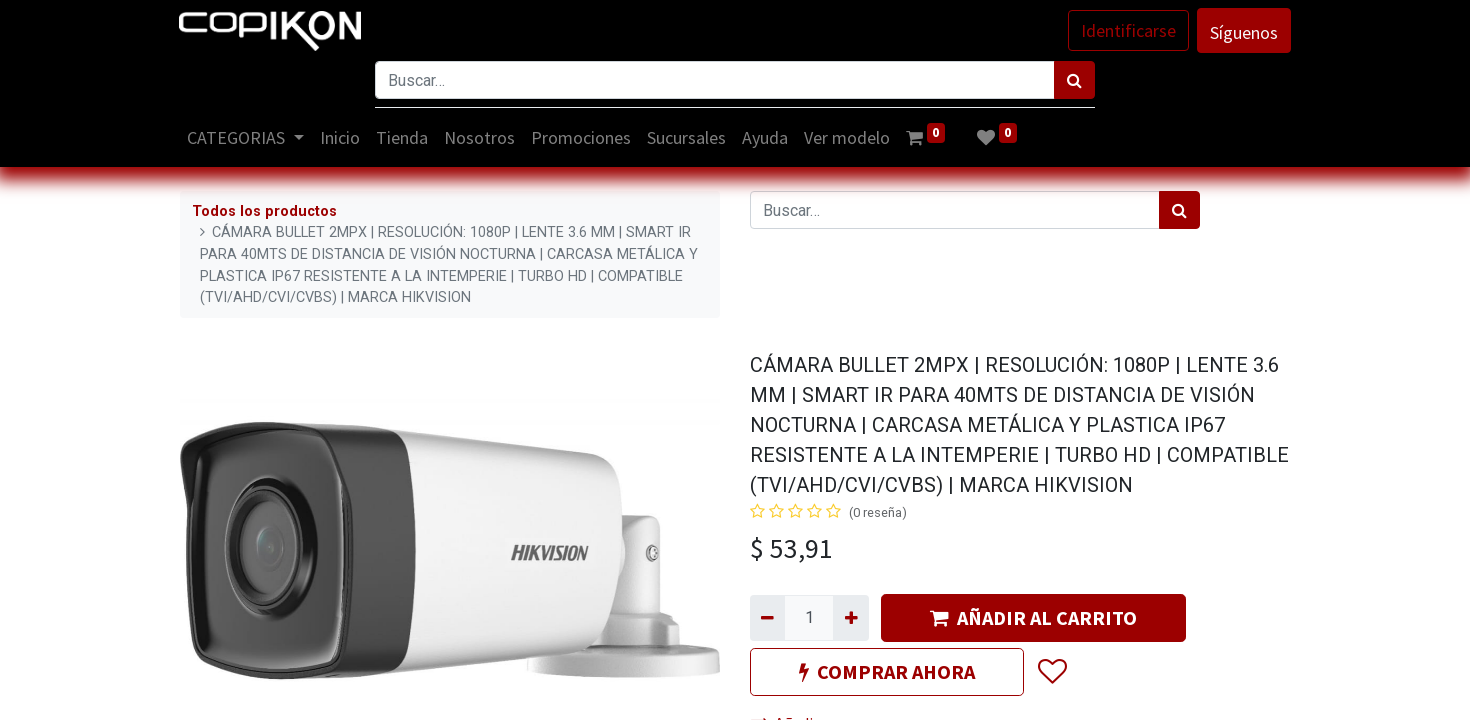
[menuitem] (341, 137)
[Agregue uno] (850, 618)
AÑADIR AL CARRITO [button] (1033, 617)
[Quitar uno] (767, 618)
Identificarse (1127, 30)
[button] (1051, 672)
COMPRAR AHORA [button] (887, 671)
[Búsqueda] (1074, 80)
